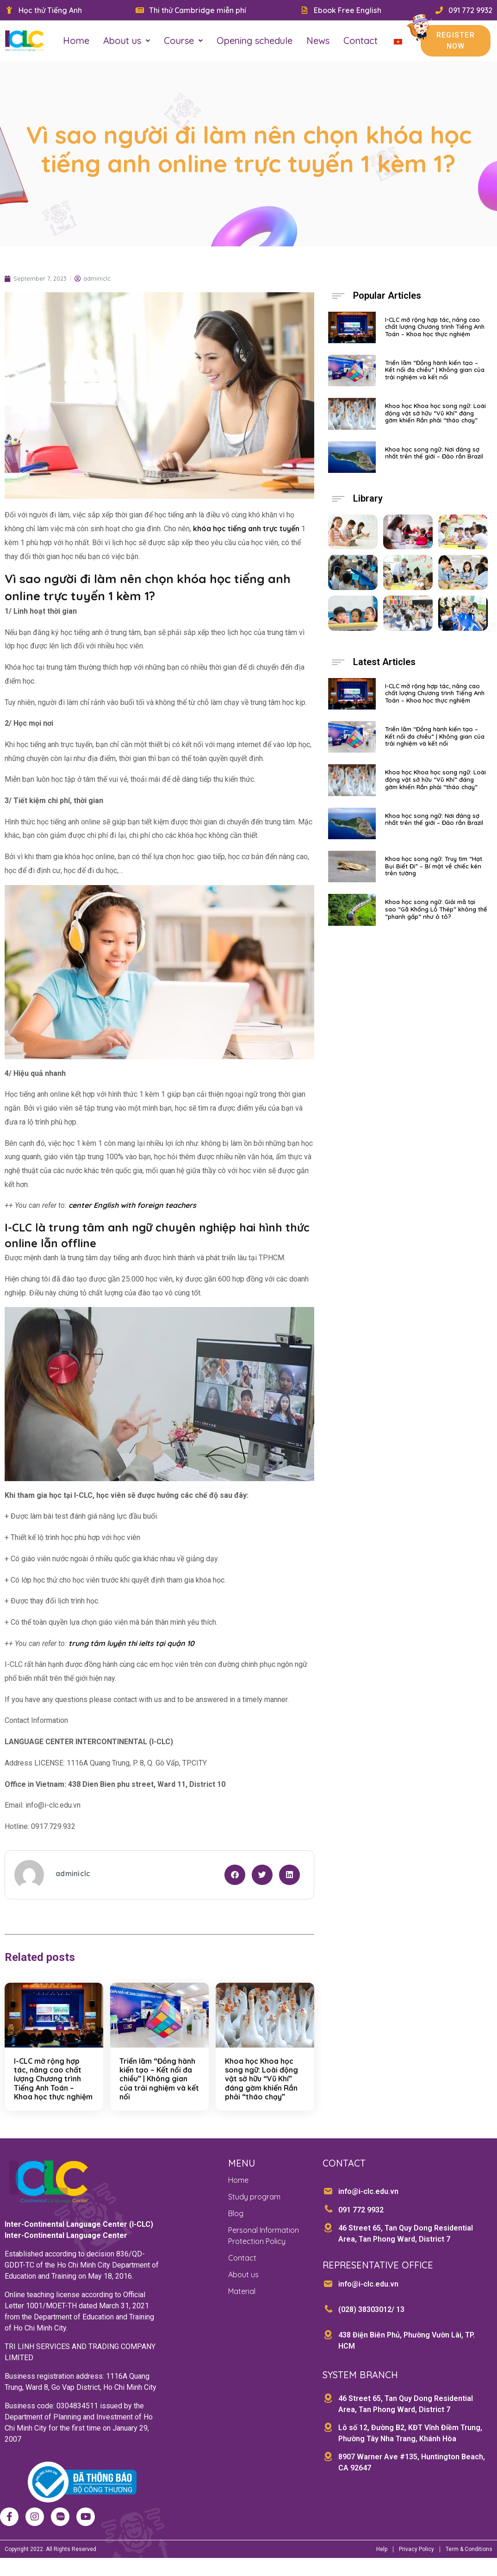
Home (76, 40)
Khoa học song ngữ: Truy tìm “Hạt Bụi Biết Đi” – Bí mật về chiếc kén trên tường (433, 875)
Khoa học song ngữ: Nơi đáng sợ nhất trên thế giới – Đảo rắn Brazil (434, 461)
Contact (360, 40)
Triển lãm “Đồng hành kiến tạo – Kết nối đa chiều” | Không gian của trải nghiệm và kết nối (159, 2087)
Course (183, 40)
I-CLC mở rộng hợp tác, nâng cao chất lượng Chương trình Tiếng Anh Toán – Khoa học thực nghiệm (53, 2087)
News (317, 40)
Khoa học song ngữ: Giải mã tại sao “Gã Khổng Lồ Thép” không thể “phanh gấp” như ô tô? (436, 918)
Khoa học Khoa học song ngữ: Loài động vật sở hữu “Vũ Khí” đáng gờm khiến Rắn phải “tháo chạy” (261, 2087)
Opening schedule (254, 40)
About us (126, 40)
